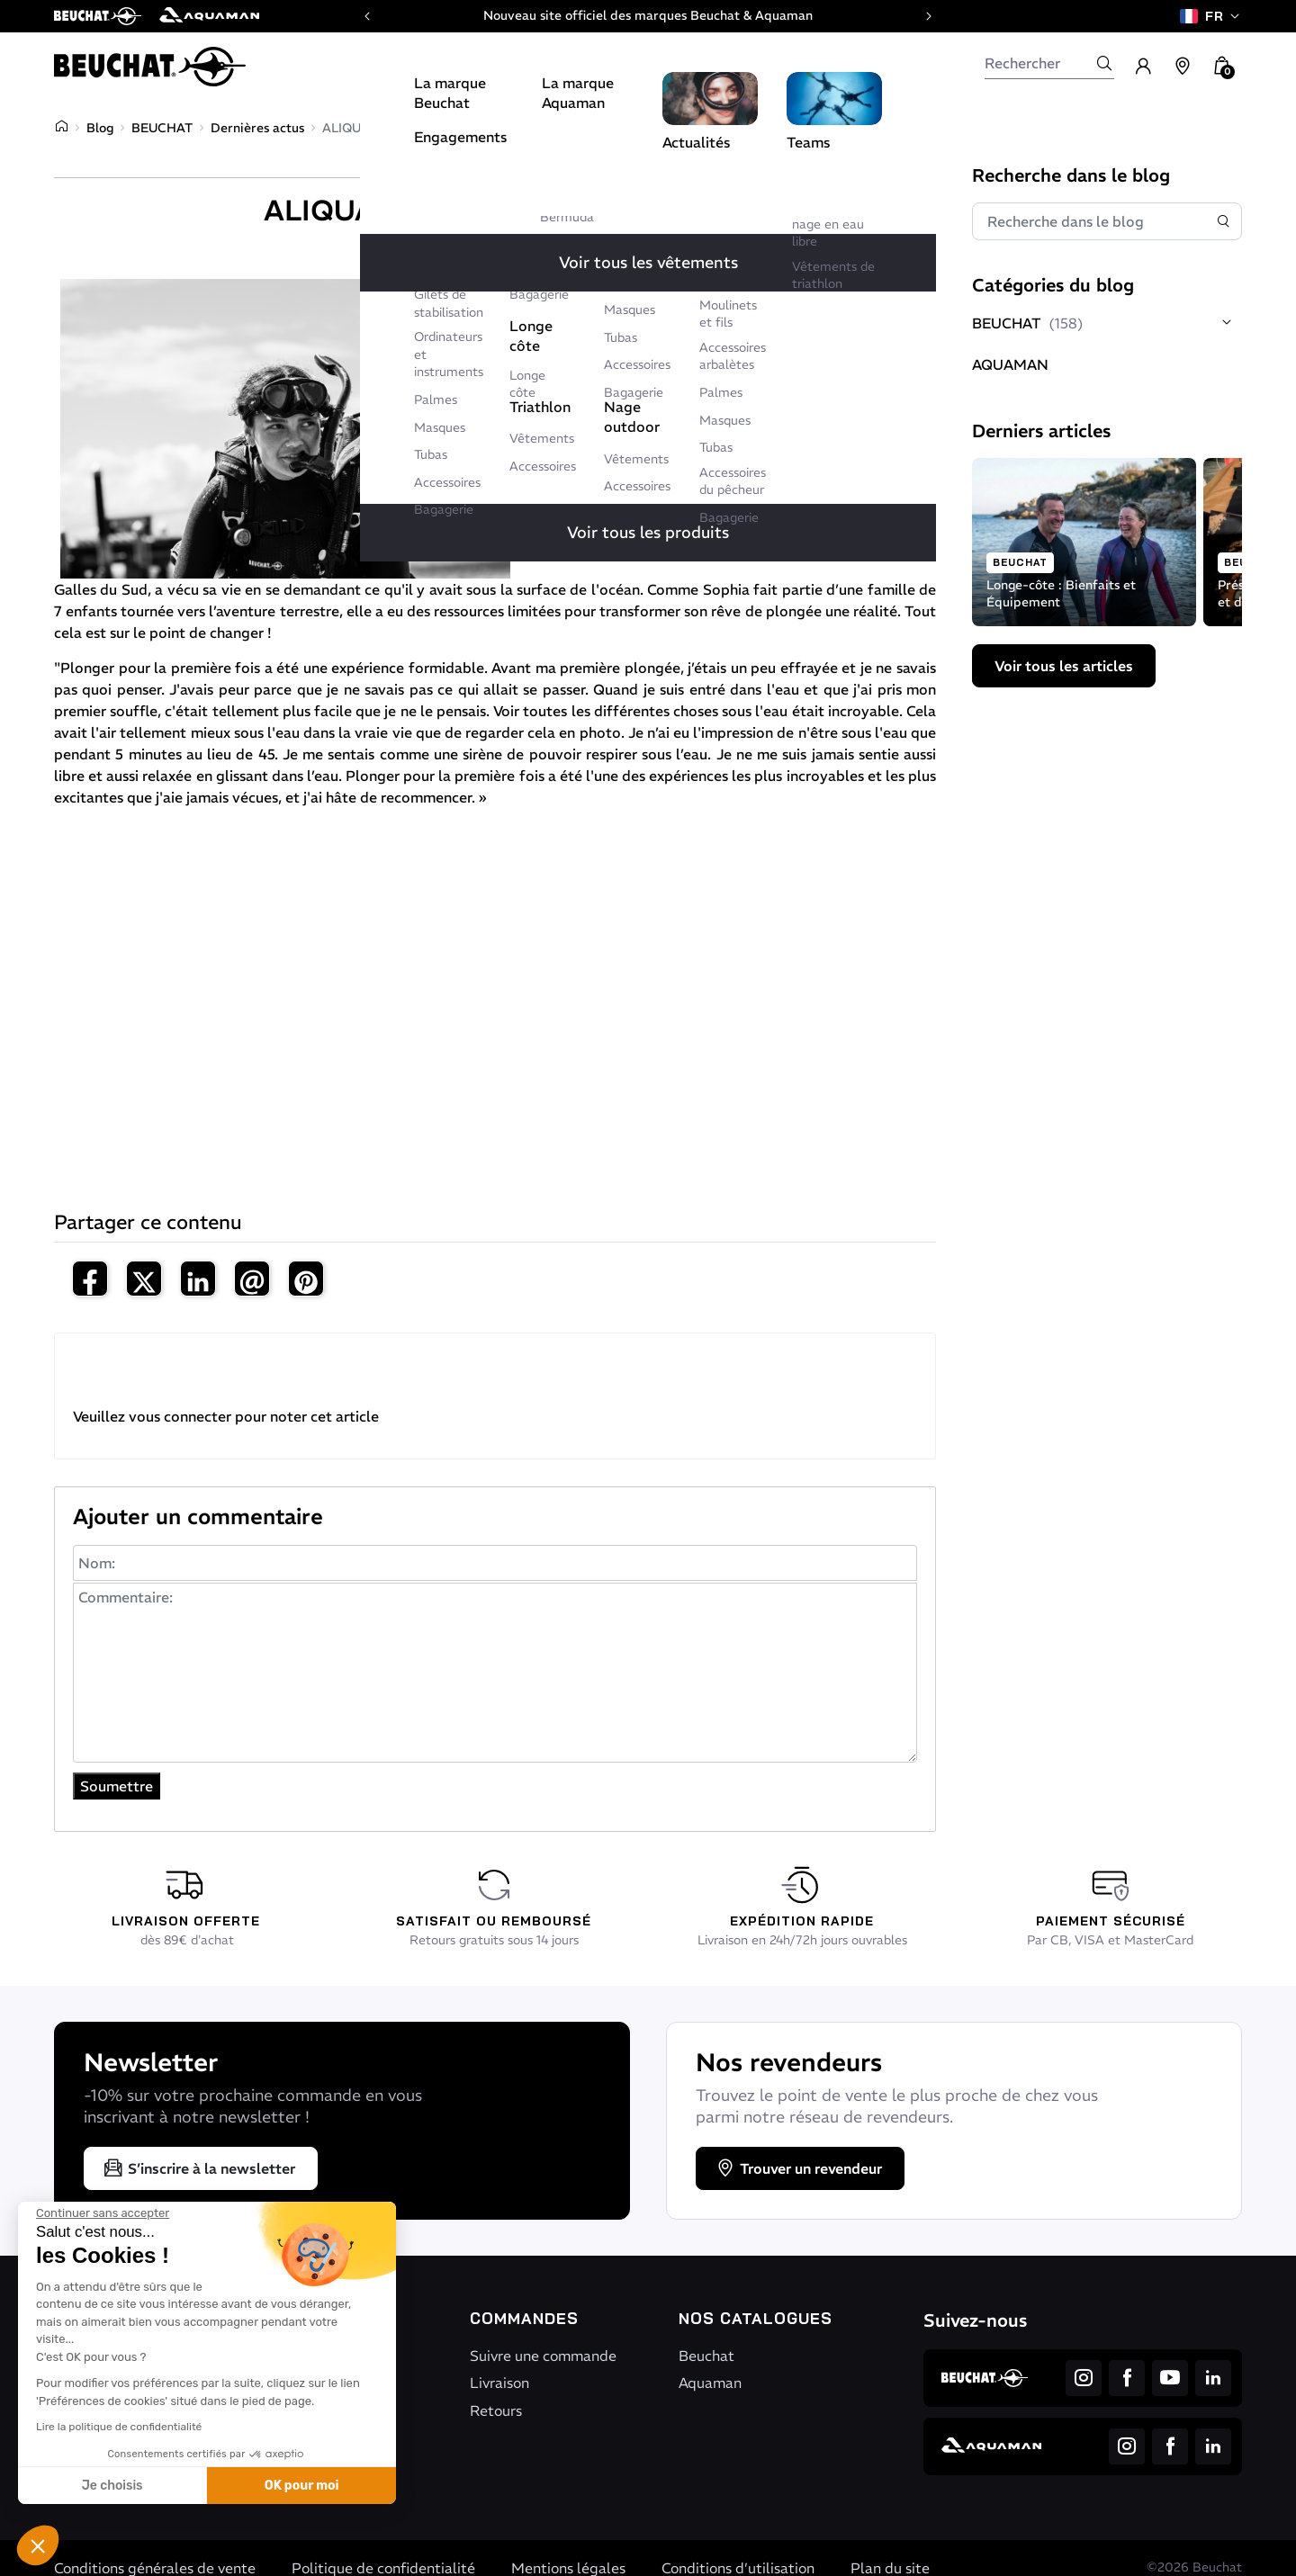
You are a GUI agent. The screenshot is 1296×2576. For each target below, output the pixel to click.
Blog (99, 128)
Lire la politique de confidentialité (119, 2426)
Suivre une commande (543, 2356)
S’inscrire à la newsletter (199, 2168)
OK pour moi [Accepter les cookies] (302, 2485)
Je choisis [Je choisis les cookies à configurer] (112, 2485)
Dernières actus (257, 128)
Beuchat (706, 2356)
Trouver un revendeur (798, 2168)
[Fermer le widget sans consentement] (102, 2213)
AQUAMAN (1010, 364)
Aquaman (710, 2383)
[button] (37, 2545)
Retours (496, 2410)
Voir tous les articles (1063, 666)
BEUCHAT (162, 128)
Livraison (499, 2383)
